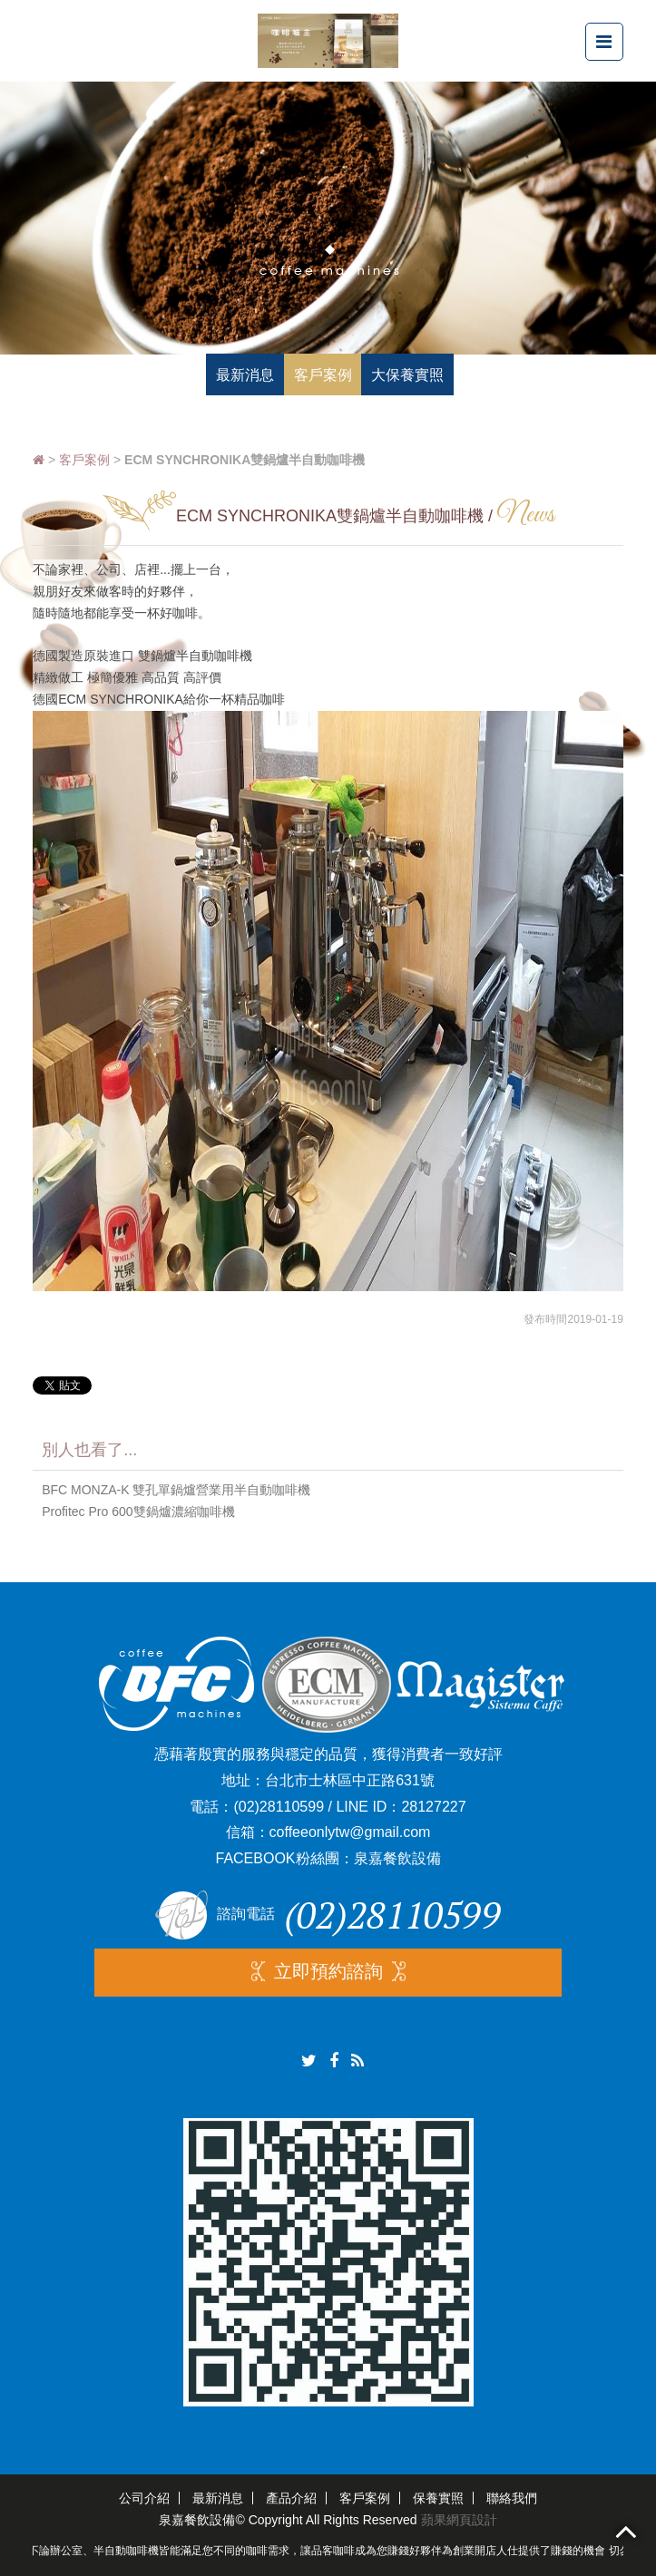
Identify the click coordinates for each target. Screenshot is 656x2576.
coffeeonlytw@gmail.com (350, 1832)
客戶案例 (84, 459)
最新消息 (217, 2498)
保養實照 (438, 2498)
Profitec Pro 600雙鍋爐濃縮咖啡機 (138, 1511)
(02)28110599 (278, 1806)
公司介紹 (144, 2498)
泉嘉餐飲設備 (397, 1858)
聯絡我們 (511, 2498)
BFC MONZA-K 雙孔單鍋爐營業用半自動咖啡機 (176, 1489)
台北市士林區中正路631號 (350, 1780)
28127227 (433, 1806)
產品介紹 (291, 2498)
